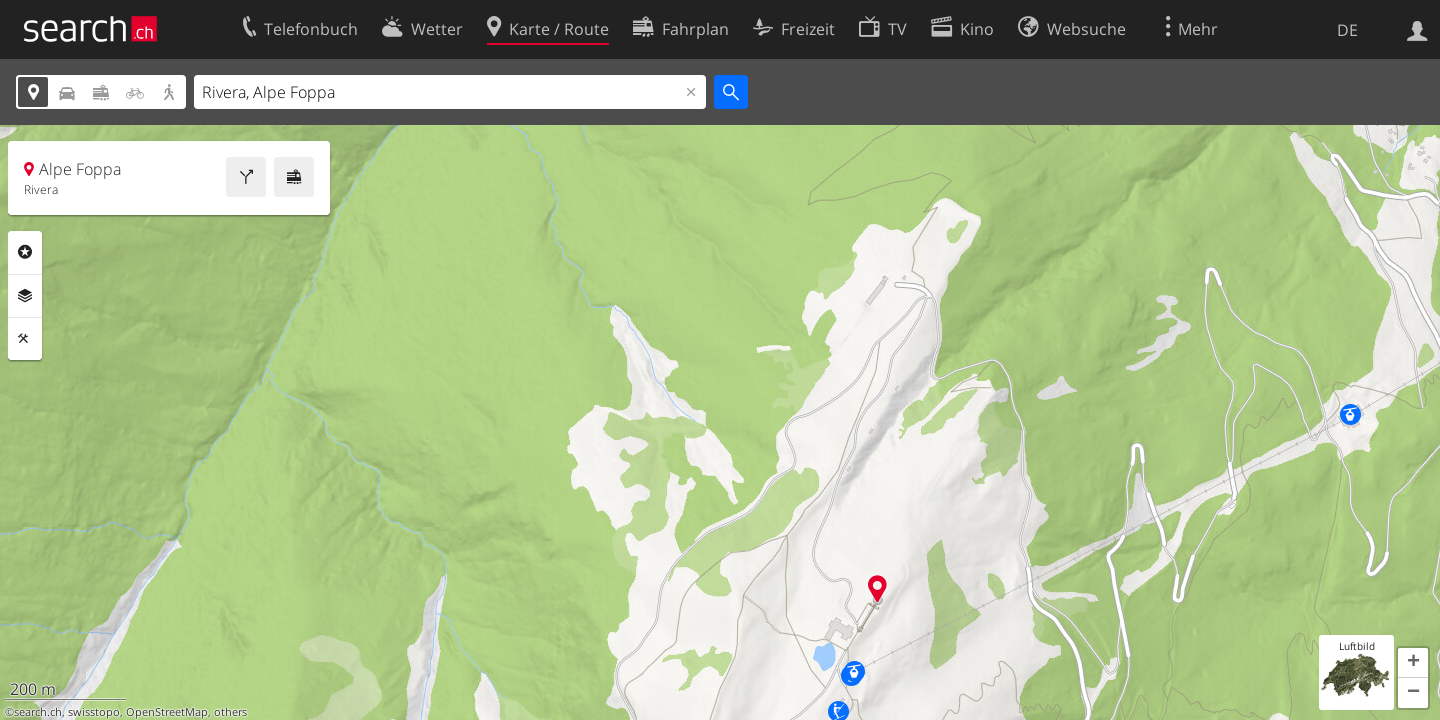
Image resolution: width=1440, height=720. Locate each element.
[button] (1413, 663)
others (230, 712)
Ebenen (25, 296)
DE (1347, 30)
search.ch (38, 712)
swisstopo (94, 712)
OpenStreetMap (167, 712)
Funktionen (25, 339)
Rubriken (25, 252)
